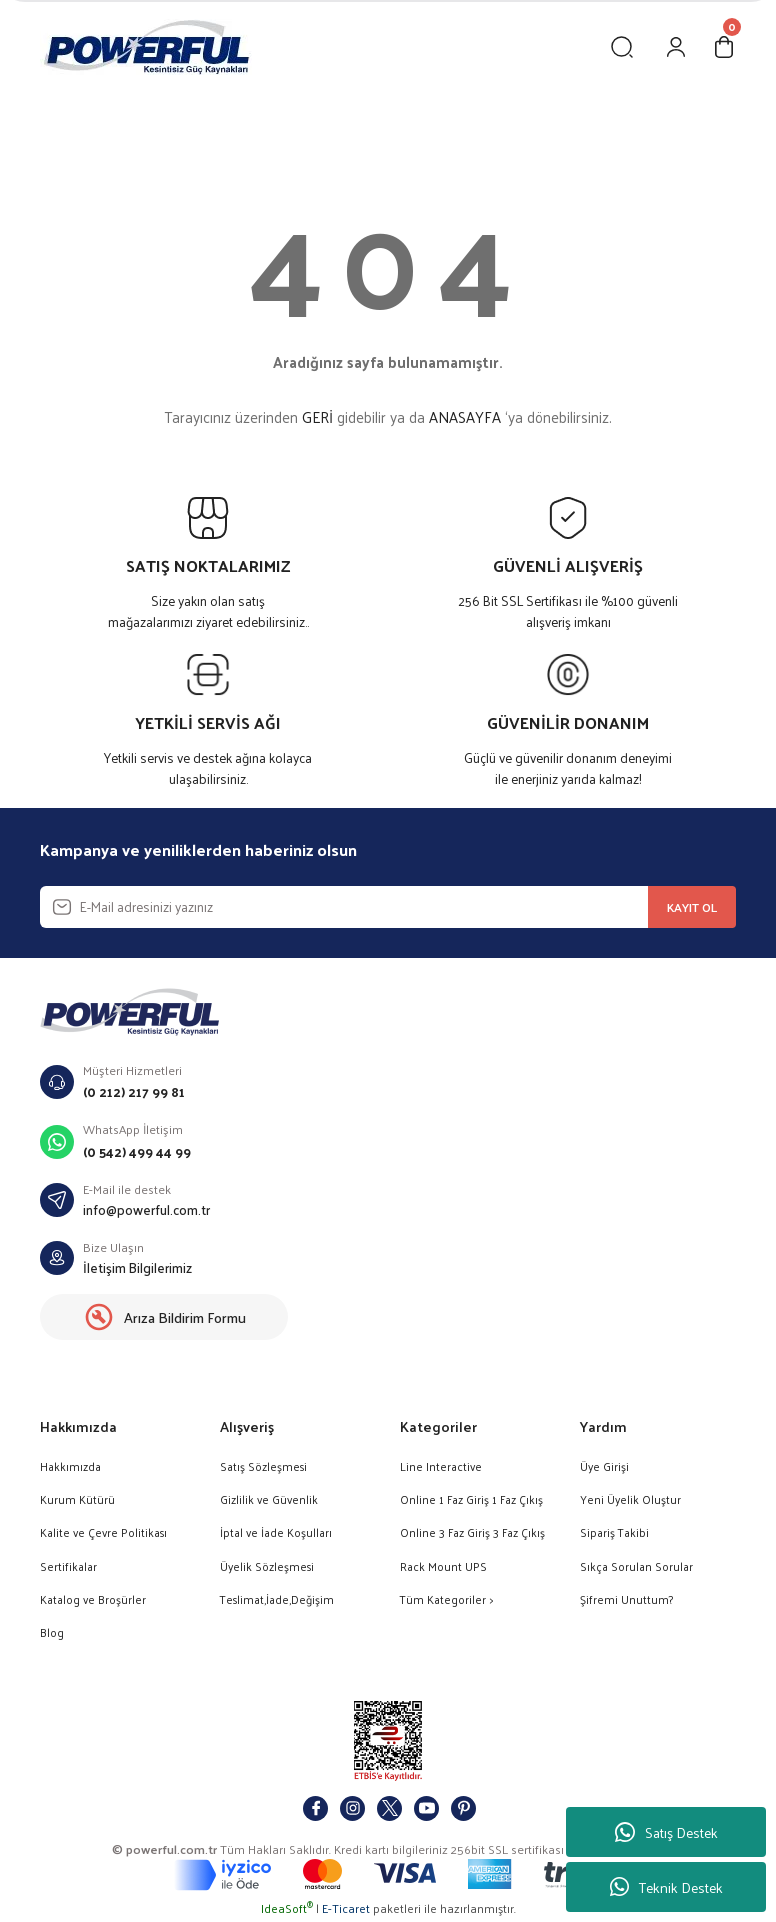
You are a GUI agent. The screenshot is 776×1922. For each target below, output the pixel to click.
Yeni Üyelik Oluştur (630, 1499)
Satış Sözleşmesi (263, 1466)
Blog (52, 1632)
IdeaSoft (287, 1908)
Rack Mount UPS (443, 1566)
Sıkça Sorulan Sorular (636, 1566)
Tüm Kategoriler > (446, 1599)
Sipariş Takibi (614, 1532)
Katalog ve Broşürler (93, 1599)
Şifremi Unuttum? (626, 1599)
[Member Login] (676, 47)
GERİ (317, 416)
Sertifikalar (68, 1566)
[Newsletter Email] (388, 907)
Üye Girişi (604, 1466)
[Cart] (724, 47)
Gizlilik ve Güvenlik (269, 1499)
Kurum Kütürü (77, 1499)
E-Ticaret (346, 1908)
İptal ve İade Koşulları (276, 1532)
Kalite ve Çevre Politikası (103, 1532)
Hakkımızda (70, 1466)
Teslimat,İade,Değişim (277, 1599)
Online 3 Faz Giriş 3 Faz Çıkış (472, 1532)
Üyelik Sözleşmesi (267, 1566)
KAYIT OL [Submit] (692, 907)
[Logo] (146, 47)
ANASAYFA (465, 416)
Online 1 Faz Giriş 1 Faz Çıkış (471, 1499)
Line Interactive (441, 1466)
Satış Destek (666, 1832)
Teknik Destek (666, 1887)
